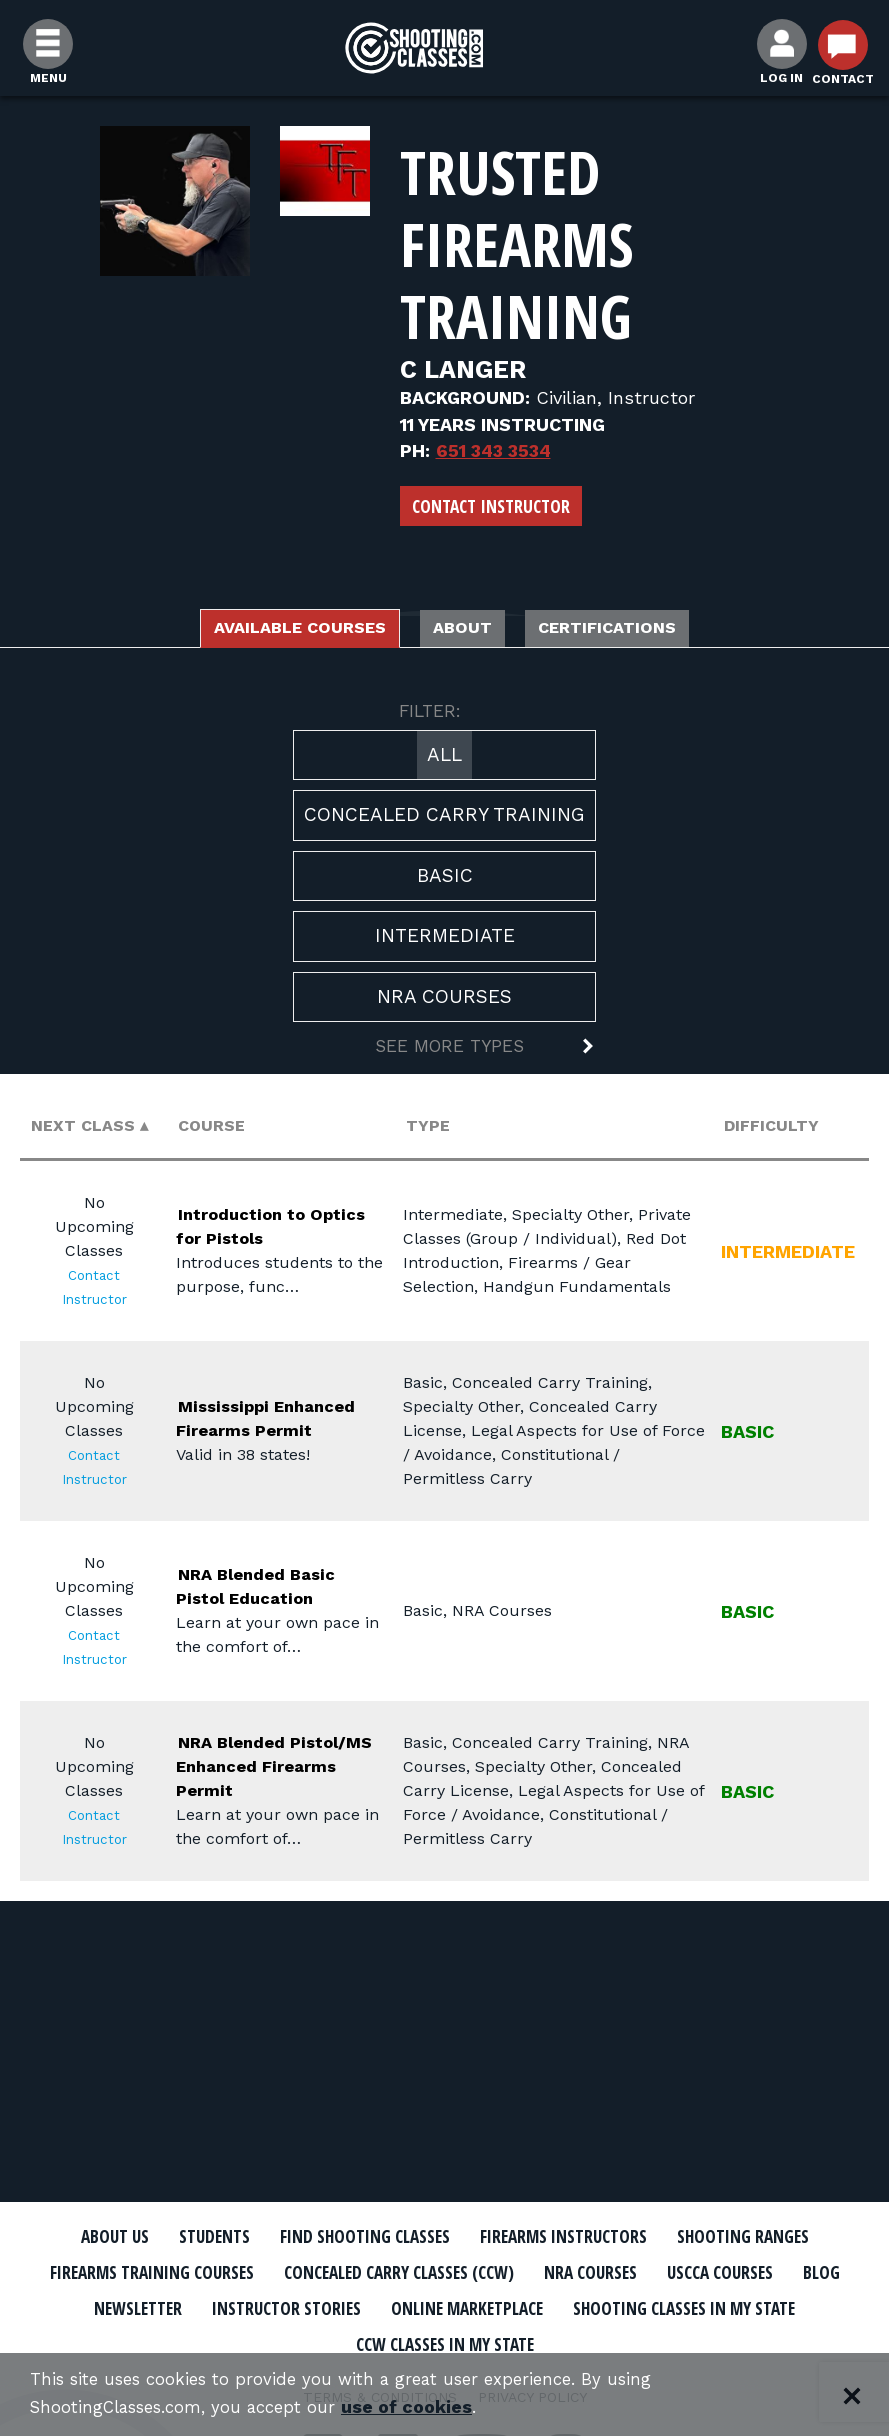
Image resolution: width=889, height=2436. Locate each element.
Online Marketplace (171, 2341)
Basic (445, 880)
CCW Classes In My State (700, 2341)
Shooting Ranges (154, 2272)
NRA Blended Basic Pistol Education (250, 1590)
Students (269, 2237)
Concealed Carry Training (444, 820)
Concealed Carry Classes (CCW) (676, 2272)
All (444, 759)
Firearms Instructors (675, 2237)
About (468, 631)
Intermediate (445, 941)
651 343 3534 (493, 450)
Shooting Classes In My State (427, 2341)
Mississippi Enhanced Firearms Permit (279, 1422)
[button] (444, 1054)
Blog (421, 2306)
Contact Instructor (491, 506)
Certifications (645, 631)
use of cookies (427, 2407)
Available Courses (267, 631)
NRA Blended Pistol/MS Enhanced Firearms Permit (279, 1770)
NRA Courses (444, 1001)
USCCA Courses (305, 2306)
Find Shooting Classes (444, 2237)
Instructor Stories (698, 2306)
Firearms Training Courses (385, 2272)
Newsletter (526, 2306)
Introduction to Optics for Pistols (263, 1230)
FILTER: (430, 717)
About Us (156, 2237)
